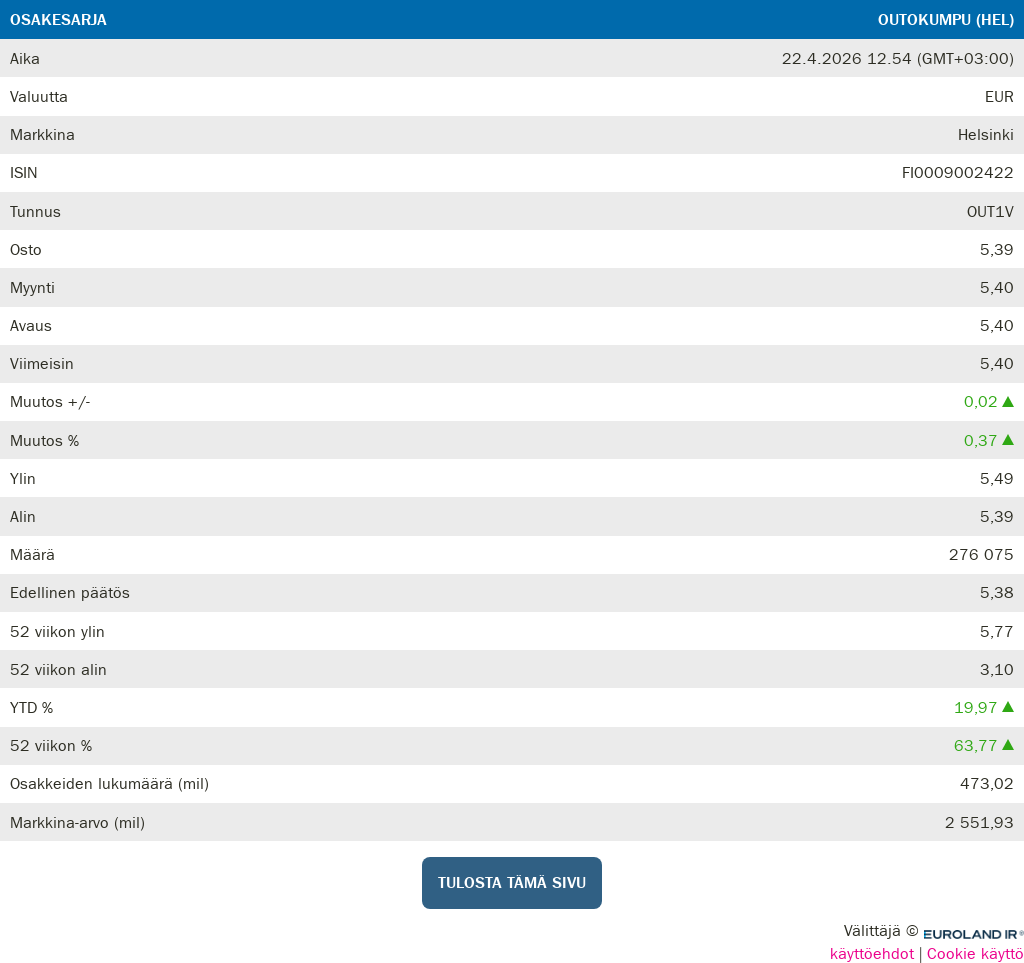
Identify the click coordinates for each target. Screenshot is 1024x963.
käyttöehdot (872, 953)
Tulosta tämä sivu (512, 883)
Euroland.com (975, 934)
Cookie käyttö (975, 953)
